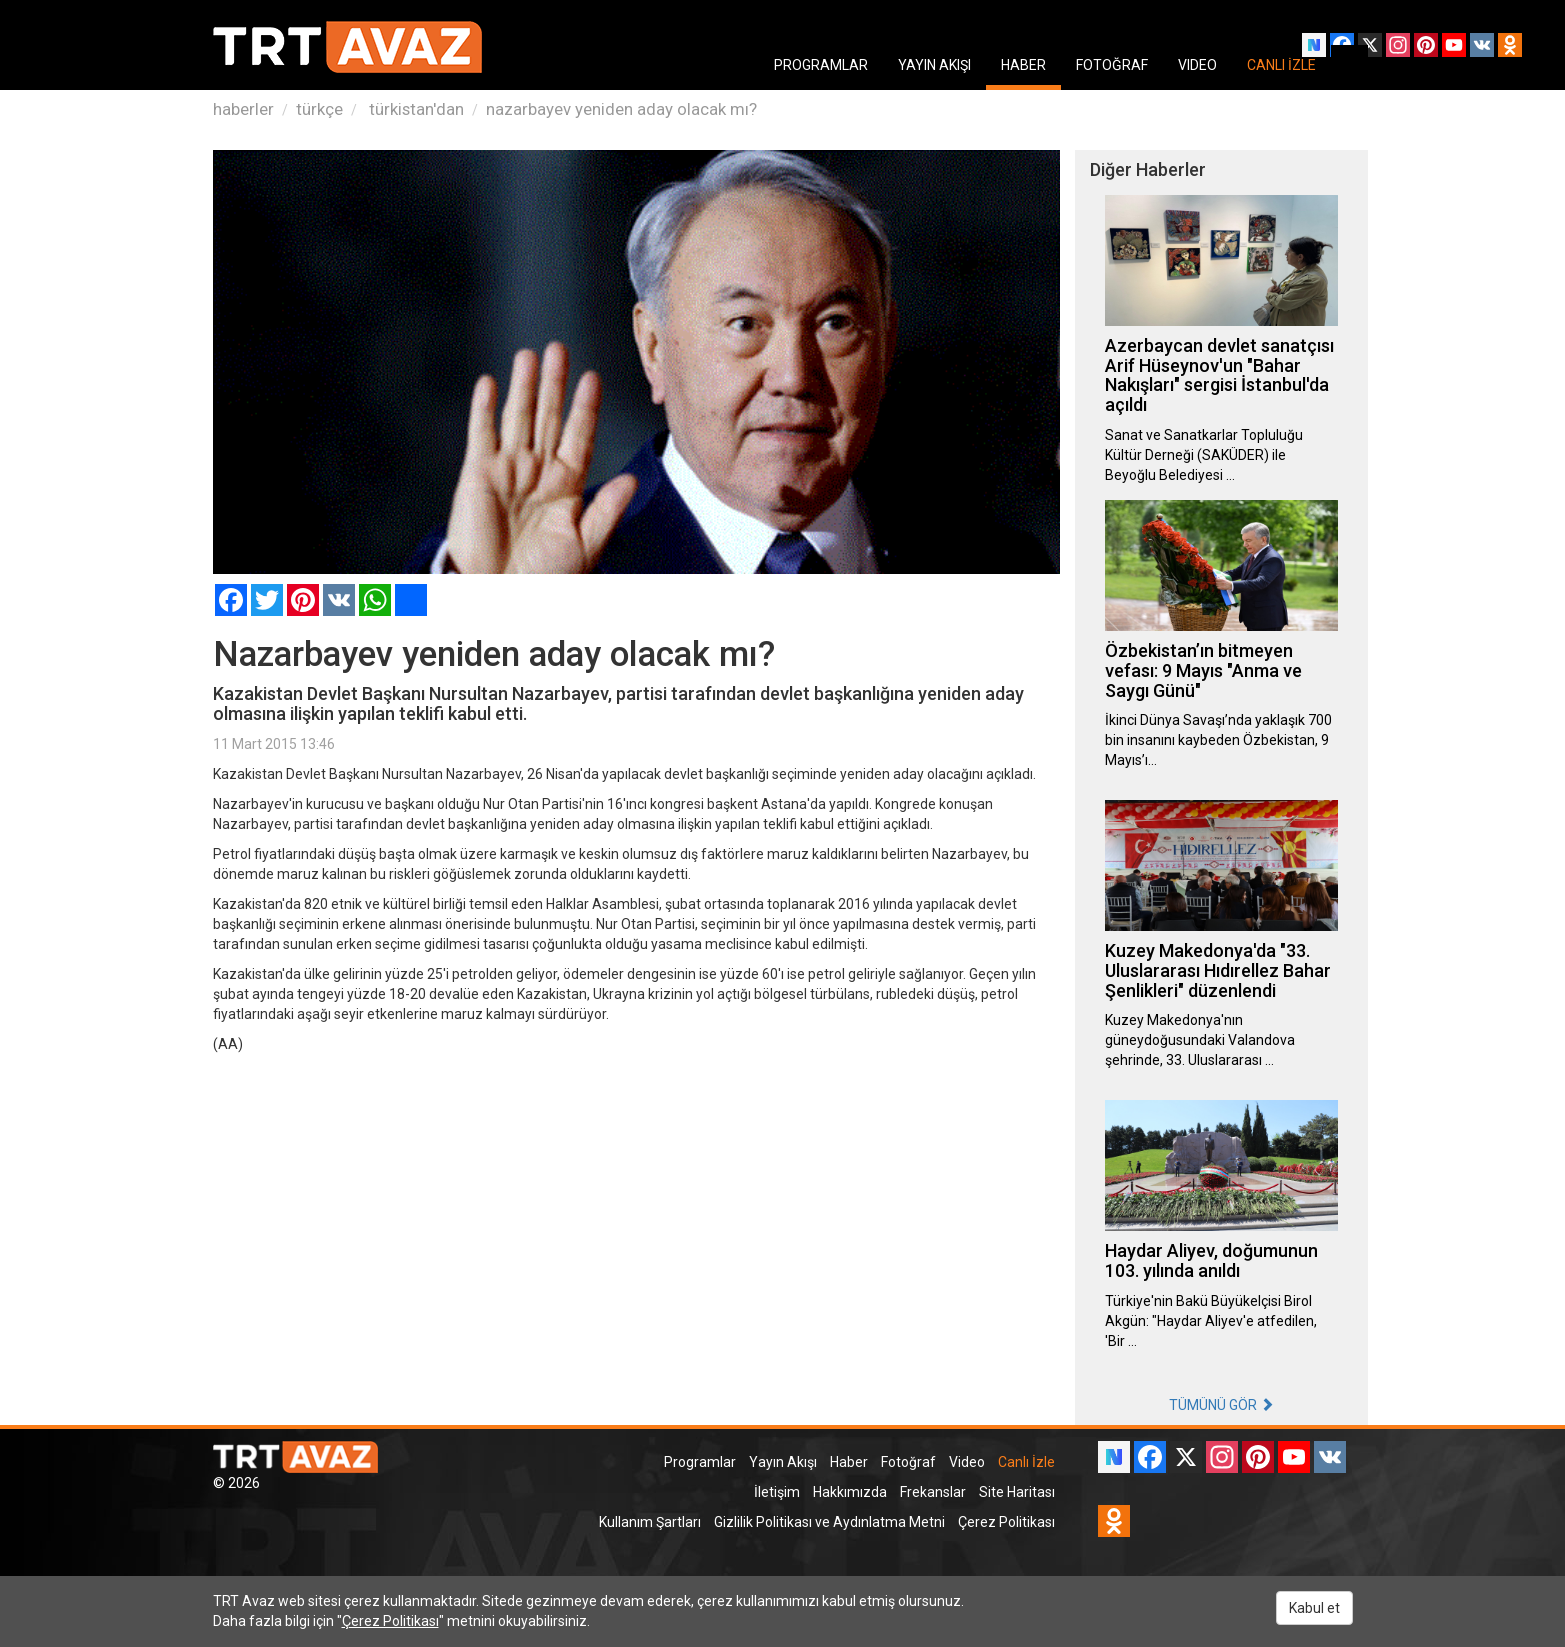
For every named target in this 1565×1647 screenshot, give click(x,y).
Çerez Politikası (1006, 1522)
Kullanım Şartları (650, 1522)
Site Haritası (1017, 1492)
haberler (243, 109)
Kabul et (1314, 1608)
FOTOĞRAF (1112, 65)
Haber (849, 1462)
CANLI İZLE (1281, 65)
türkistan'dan (414, 109)
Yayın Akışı (783, 1462)
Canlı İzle (1026, 1462)
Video (967, 1462)
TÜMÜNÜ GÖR (1221, 1405)
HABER (1023, 65)
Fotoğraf (908, 1462)
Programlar (700, 1462)
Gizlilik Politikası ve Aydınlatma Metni (829, 1522)
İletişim (777, 1492)
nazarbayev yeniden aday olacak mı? (621, 109)
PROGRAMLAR (821, 65)
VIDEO (1197, 65)
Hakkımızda (850, 1492)
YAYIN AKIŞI (934, 65)
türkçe (319, 109)
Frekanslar (933, 1492)
